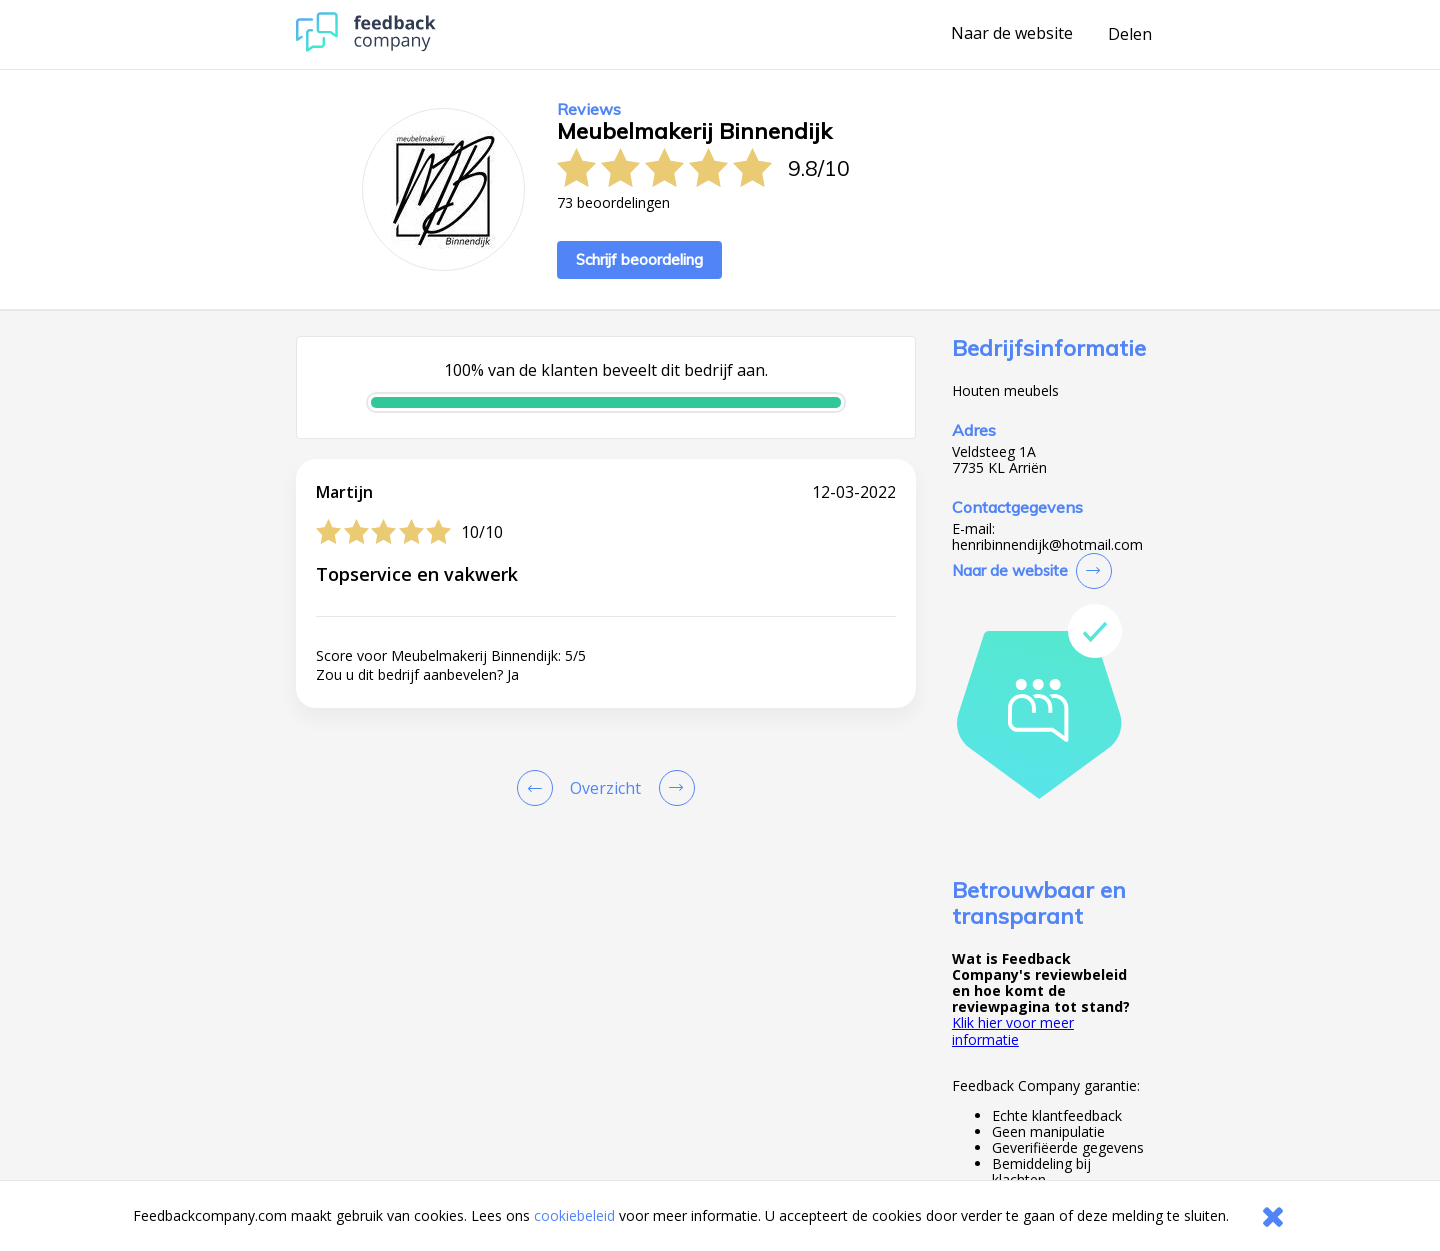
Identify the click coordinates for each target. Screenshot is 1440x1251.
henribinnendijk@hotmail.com (1047, 545)
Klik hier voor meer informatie (1013, 1030)
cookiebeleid (574, 1215)
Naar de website (1012, 34)
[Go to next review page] (673, 788)
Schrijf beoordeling (639, 259)
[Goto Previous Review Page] (539, 788)
